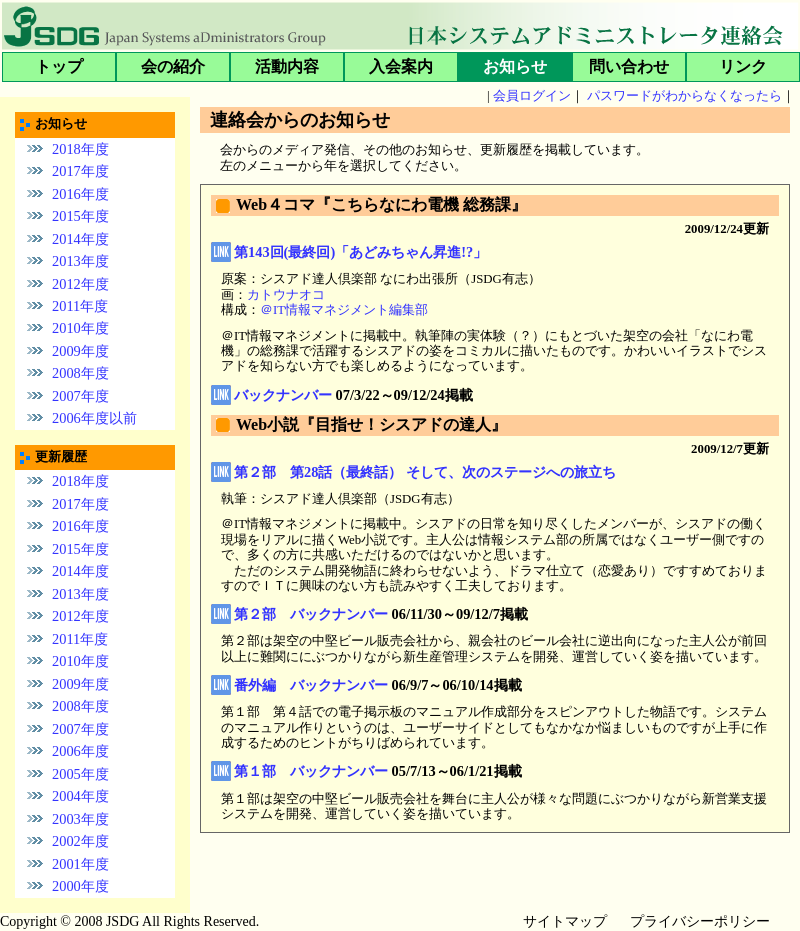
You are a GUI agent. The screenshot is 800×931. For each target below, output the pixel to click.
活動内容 (287, 66)
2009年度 (80, 351)
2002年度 (80, 841)
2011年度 (80, 306)
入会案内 (401, 66)
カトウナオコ (286, 295)
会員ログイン (532, 96)
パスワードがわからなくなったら (684, 96)
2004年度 (80, 796)
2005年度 (80, 774)
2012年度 (80, 283)
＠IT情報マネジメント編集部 (344, 310)
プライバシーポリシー (700, 921)
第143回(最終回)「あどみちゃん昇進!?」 (360, 252)
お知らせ (515, 66)
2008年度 (80, 373)
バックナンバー (283, 395)
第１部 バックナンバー (311, 771)
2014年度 (80, 238)
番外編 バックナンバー (311, 685)
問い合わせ (629, 66)
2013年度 (80, 261)
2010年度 (80, 328)
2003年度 (80, 819)
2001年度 (80, 864)
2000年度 (80, 886)
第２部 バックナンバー (311, 614)
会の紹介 (173, 66)
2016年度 (80, 193)
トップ (59, 66)
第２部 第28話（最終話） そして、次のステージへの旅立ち (425, 472)
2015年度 (80, 216)
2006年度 (80, 751)
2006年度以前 (94, 418)
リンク (743, 66)
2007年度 (80, 396)
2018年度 (80, 148)
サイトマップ (565, 921)
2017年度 (80, 171)
